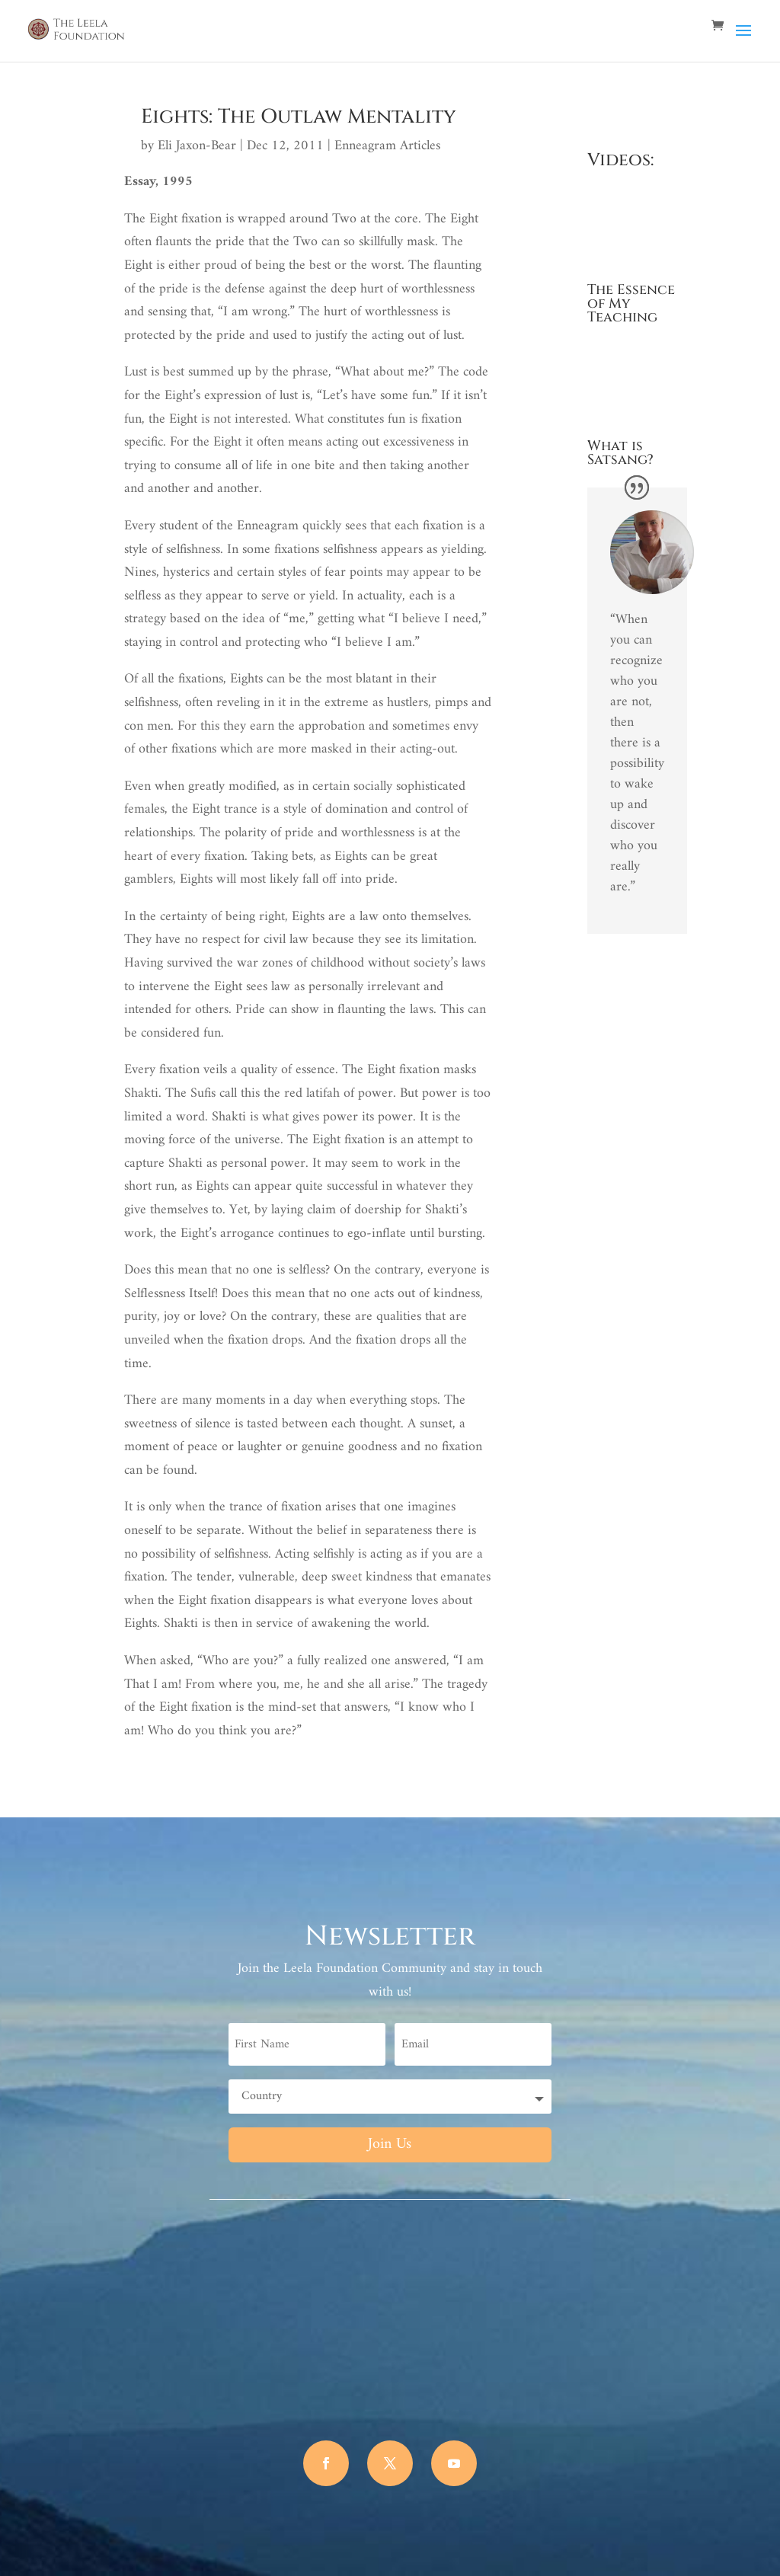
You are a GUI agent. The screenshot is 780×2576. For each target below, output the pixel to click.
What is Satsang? (620, 452)
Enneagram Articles (387, 146)
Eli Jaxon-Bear (197, 146)
